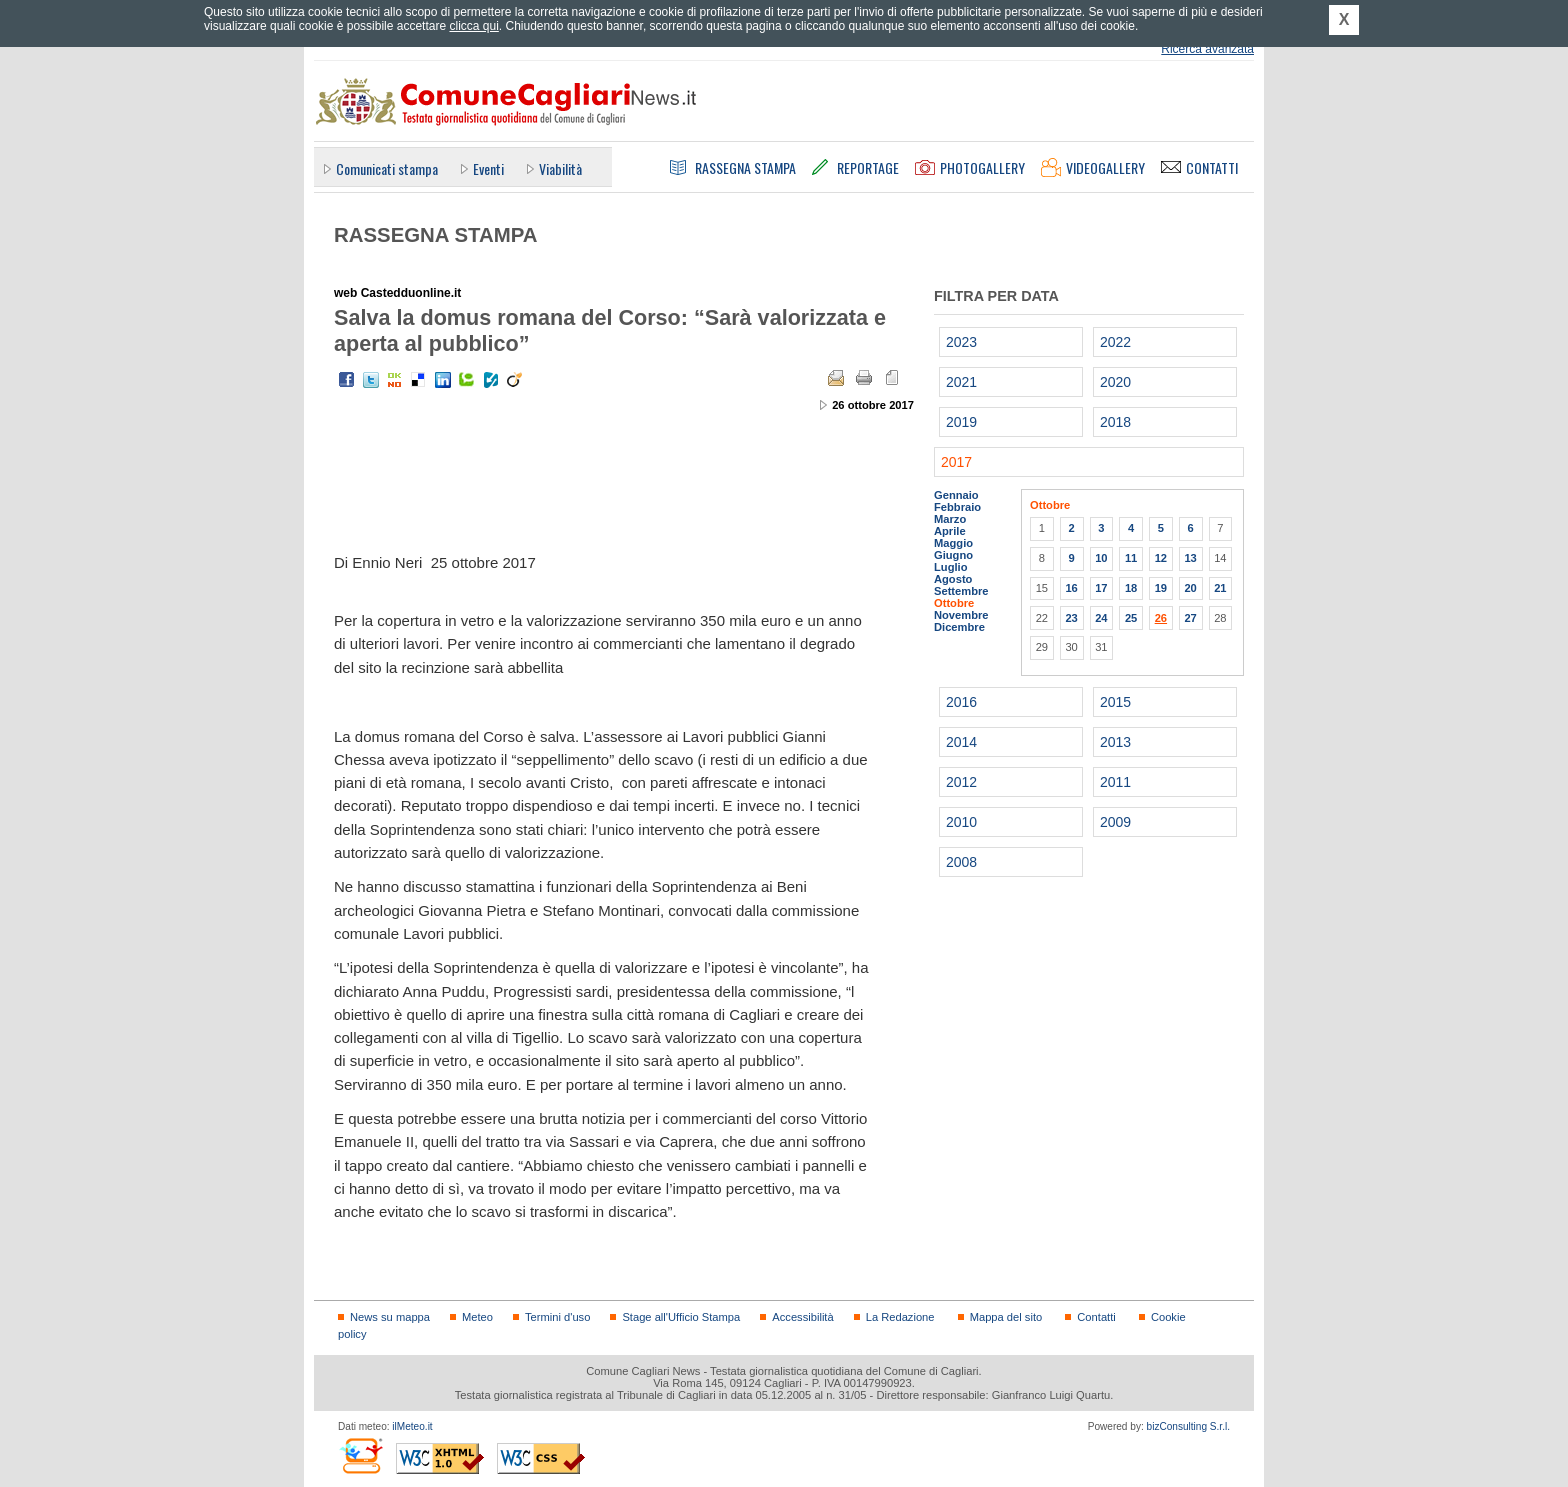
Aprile (950, 531)
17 (1101, 588)
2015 (1115, 702)
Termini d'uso (557, 1317)
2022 (1115, 342)
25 (1131, 618)
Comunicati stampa (387, 168)
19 (1161, 588)
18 (1131, 588)
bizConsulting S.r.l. (1188, 1426)
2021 (961, 382)
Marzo (950, 519)
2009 (1115, 822)
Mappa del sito (1006, 1317)
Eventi (488, 168)
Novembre (961, 615)
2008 (961, 862)
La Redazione (900, 1317)
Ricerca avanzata (1207, 49)
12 (1161, 558)
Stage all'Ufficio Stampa (681, 1317)
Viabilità (560, 168)
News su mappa (390, 1317)
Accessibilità (802, 1317)
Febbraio (957, 507)
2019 (961, 422)
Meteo (477, 1317)
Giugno (953, 555)
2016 (961, 702)
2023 (961, 342)
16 (1071, 588)
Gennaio (956, 495)
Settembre (961, 591)
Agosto (953, 579)
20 (1190, 588)
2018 (1115, 422)
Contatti (1096, 1317)
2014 (961, 742)
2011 (1115, 782)
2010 (961, 822)
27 (1190, 618)
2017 (956, 462)
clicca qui (473, 26)
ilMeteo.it (412, 1426)
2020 (1115, 382)
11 (1131, 558)
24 (1101, 618)
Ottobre (954, 603)
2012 (961, 782)
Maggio (953, 543)
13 (1190, 558)
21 (1220, 588)
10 (1101, 558)
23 (1071, 618)
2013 (1115, 742)
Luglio (950, 567)
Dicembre (959, 627)
